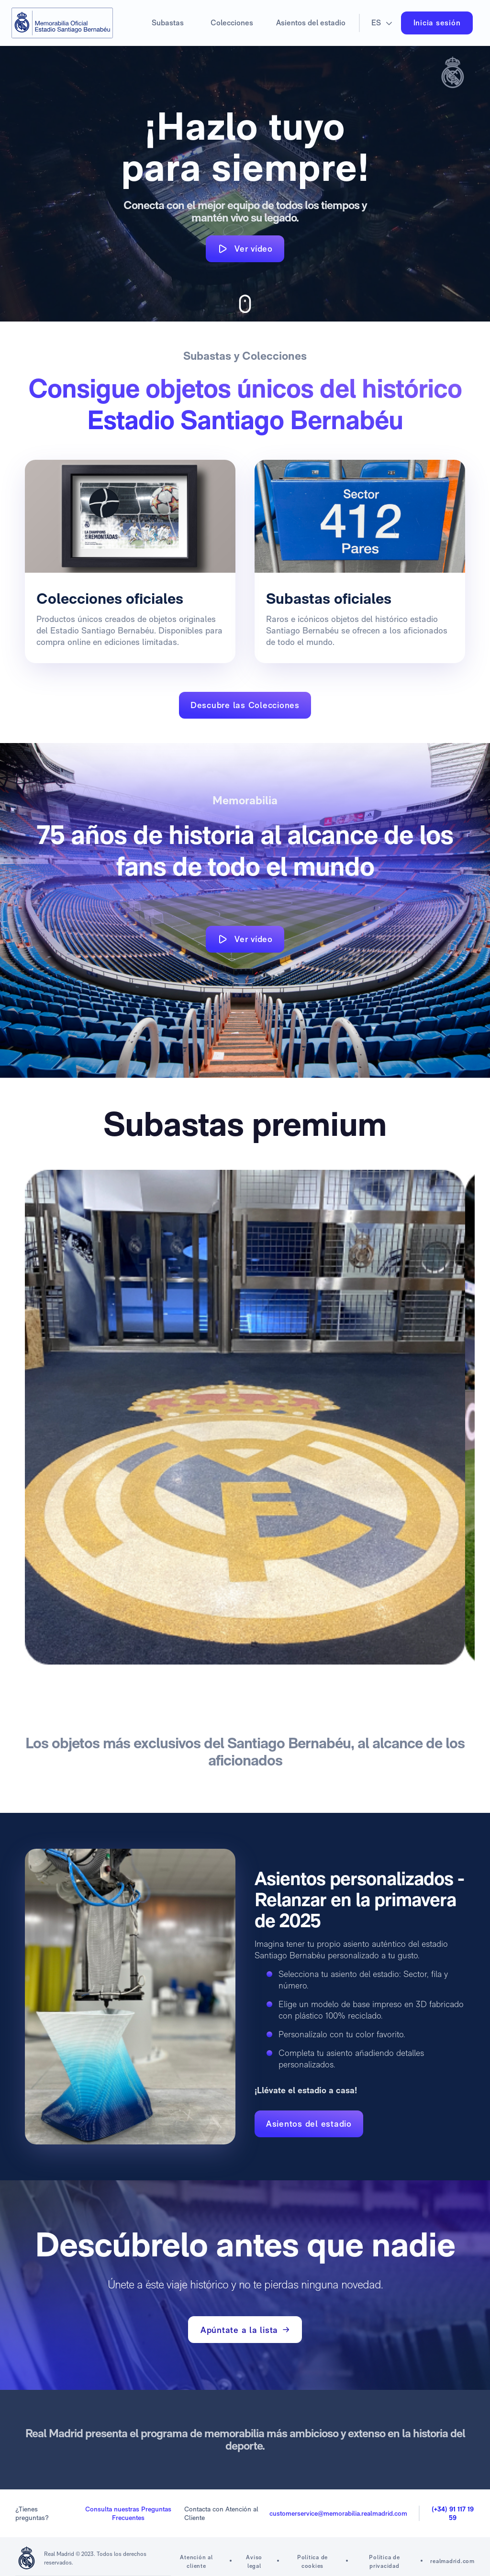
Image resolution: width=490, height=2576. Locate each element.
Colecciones (232, 22)
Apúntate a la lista (245, 2330)
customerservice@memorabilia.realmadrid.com (338, 2513)
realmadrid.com (452, 2561)
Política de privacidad (384, 2561)
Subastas (168, 22)
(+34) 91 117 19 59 (453, 2513)
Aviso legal (254, 2561)
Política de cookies (312, 2561)
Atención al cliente (196, 2561)
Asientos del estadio (310, 22)
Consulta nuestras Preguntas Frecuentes (128, 2513)
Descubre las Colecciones (245, 705)
